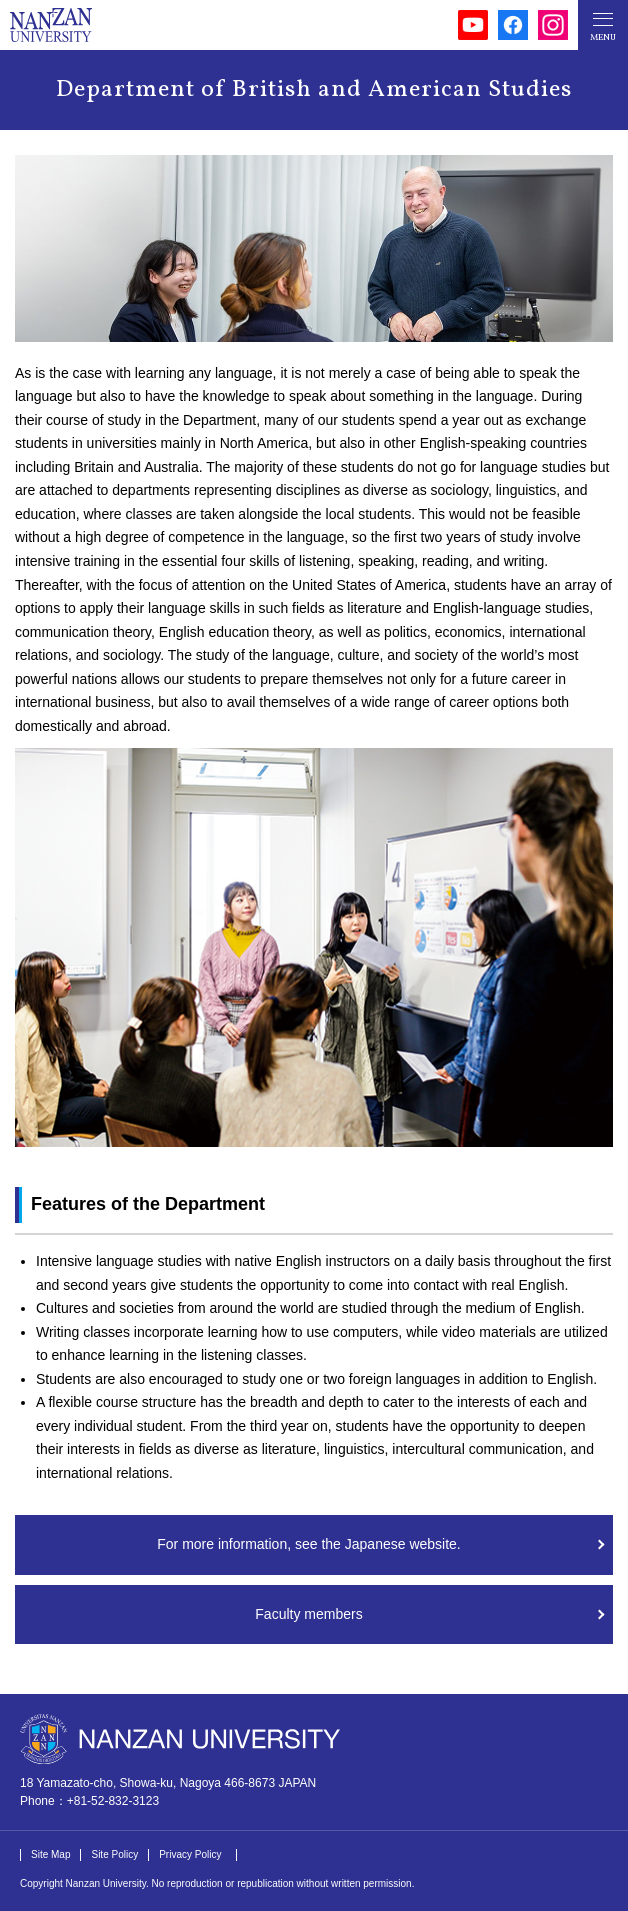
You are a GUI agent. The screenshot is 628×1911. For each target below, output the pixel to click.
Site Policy (114, 1854)
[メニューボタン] (603, 25)
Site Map (50, 1854)
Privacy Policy (190, 1854)
